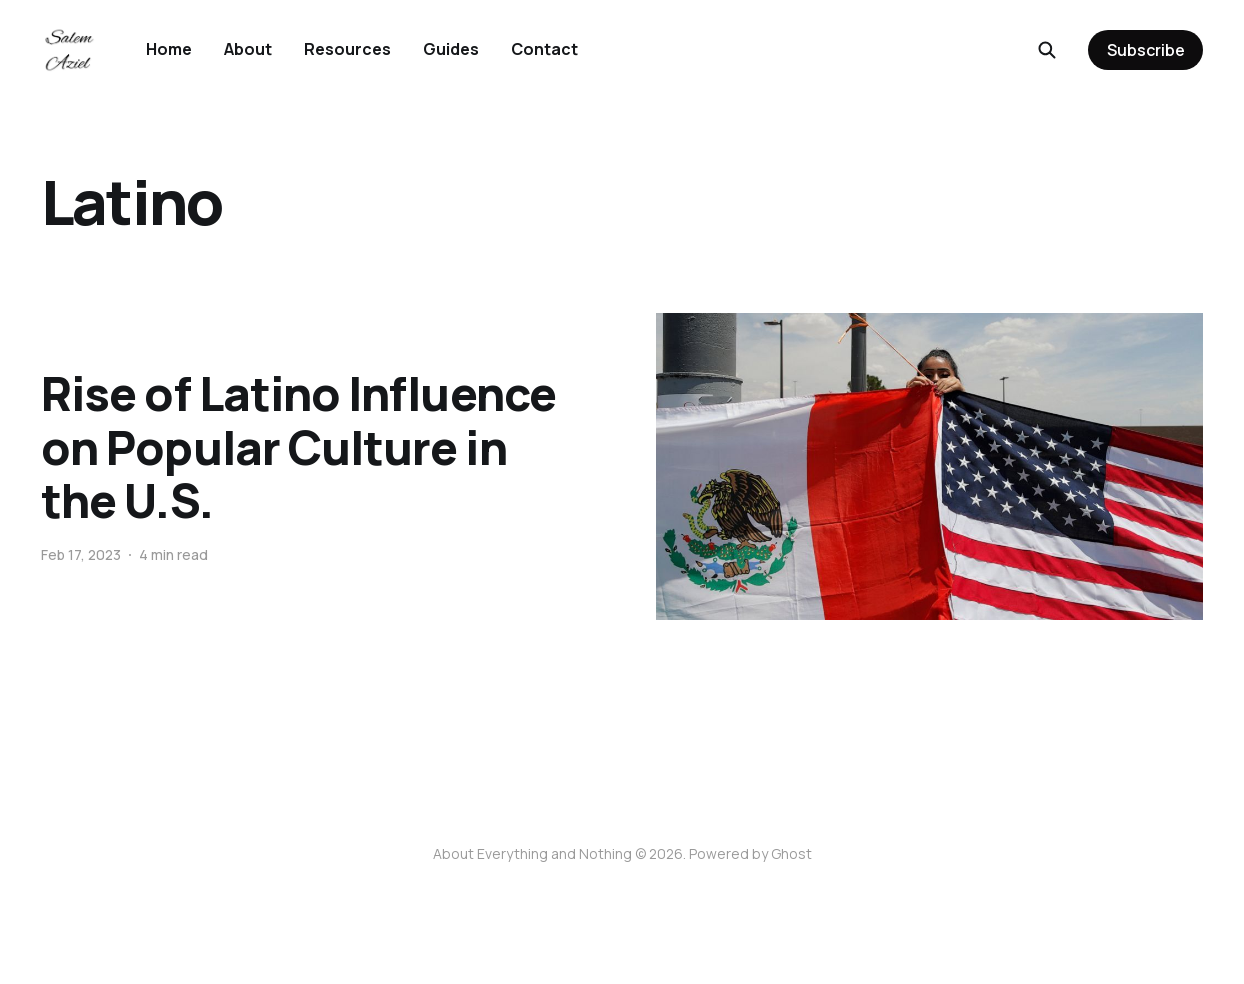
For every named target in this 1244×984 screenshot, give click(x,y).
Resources (347, 49)
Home (169, 49)
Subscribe (1146, 50)
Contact (544, 49)
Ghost (791, 853)
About (248, 49)
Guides (451, 49)
